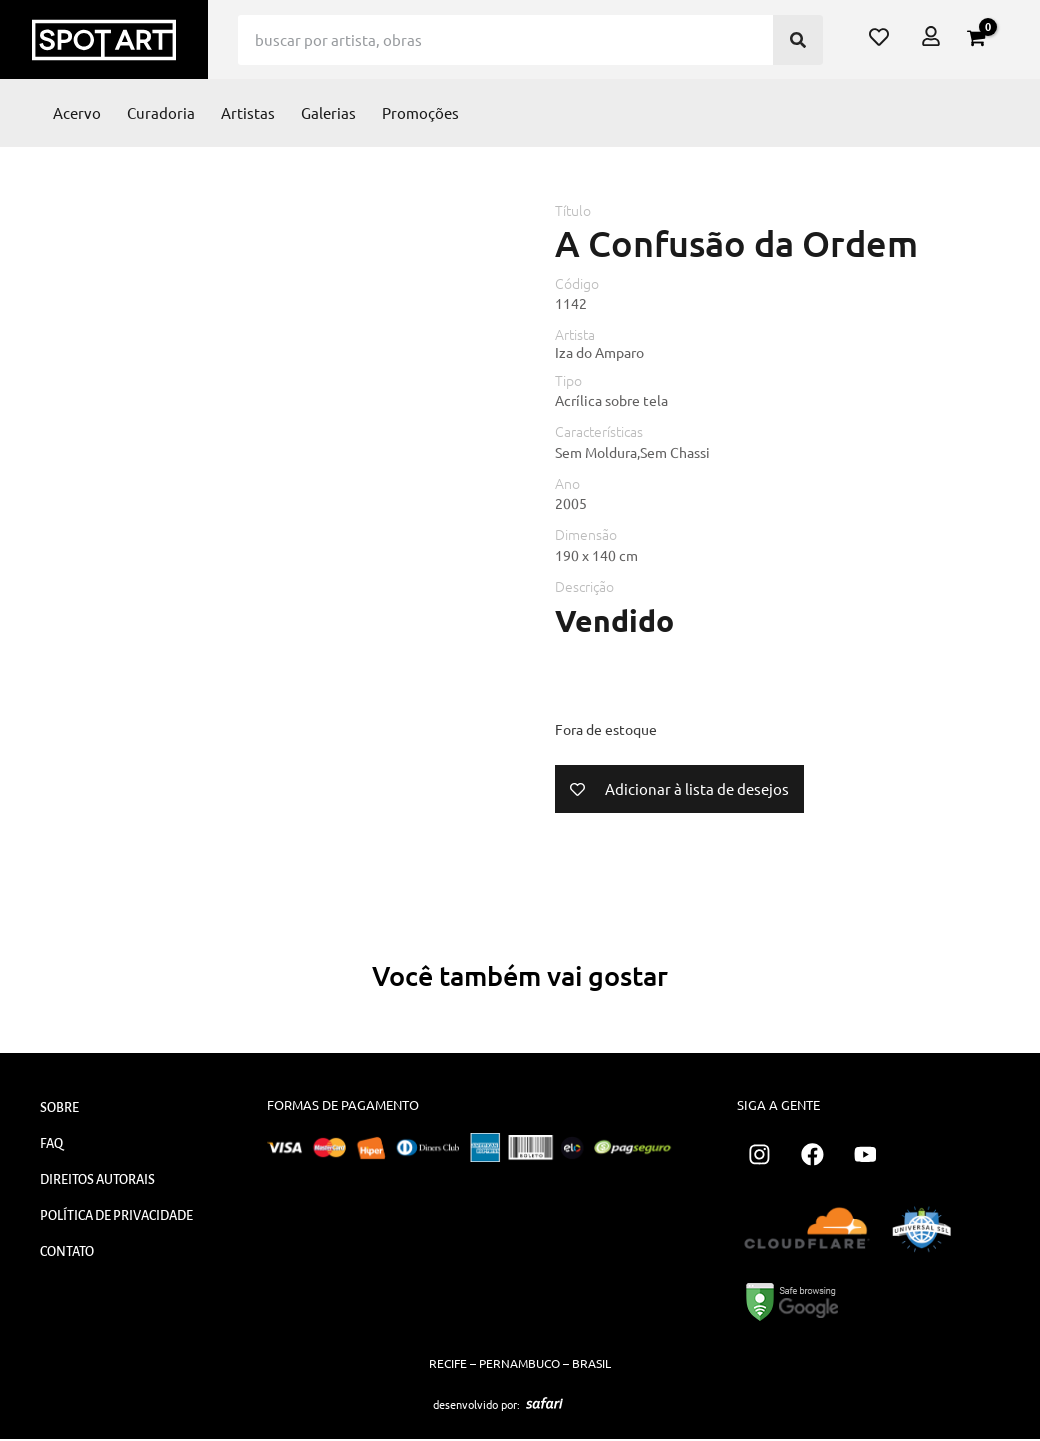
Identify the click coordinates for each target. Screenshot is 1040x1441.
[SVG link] (544, 1406)
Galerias (328, 112)
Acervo (77, 112)
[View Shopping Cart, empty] (976, 38)
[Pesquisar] (798, 40)
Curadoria (161, 112)
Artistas (248, 112)
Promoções (420, 112)
